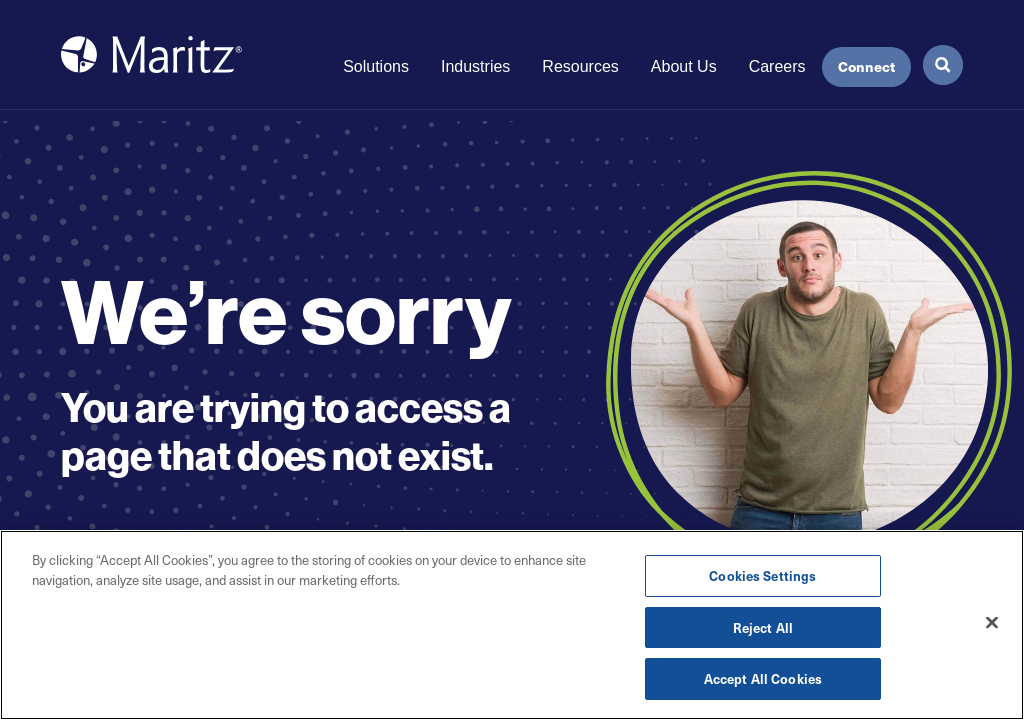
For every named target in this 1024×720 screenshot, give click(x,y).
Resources (580, 66)
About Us (684, 66)
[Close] (992, 623)
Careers (777, 66)
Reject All (763, 627)
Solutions (376, 66)
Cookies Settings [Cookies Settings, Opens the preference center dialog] (762, 576)
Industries (475, 66)
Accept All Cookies (763, 679)
